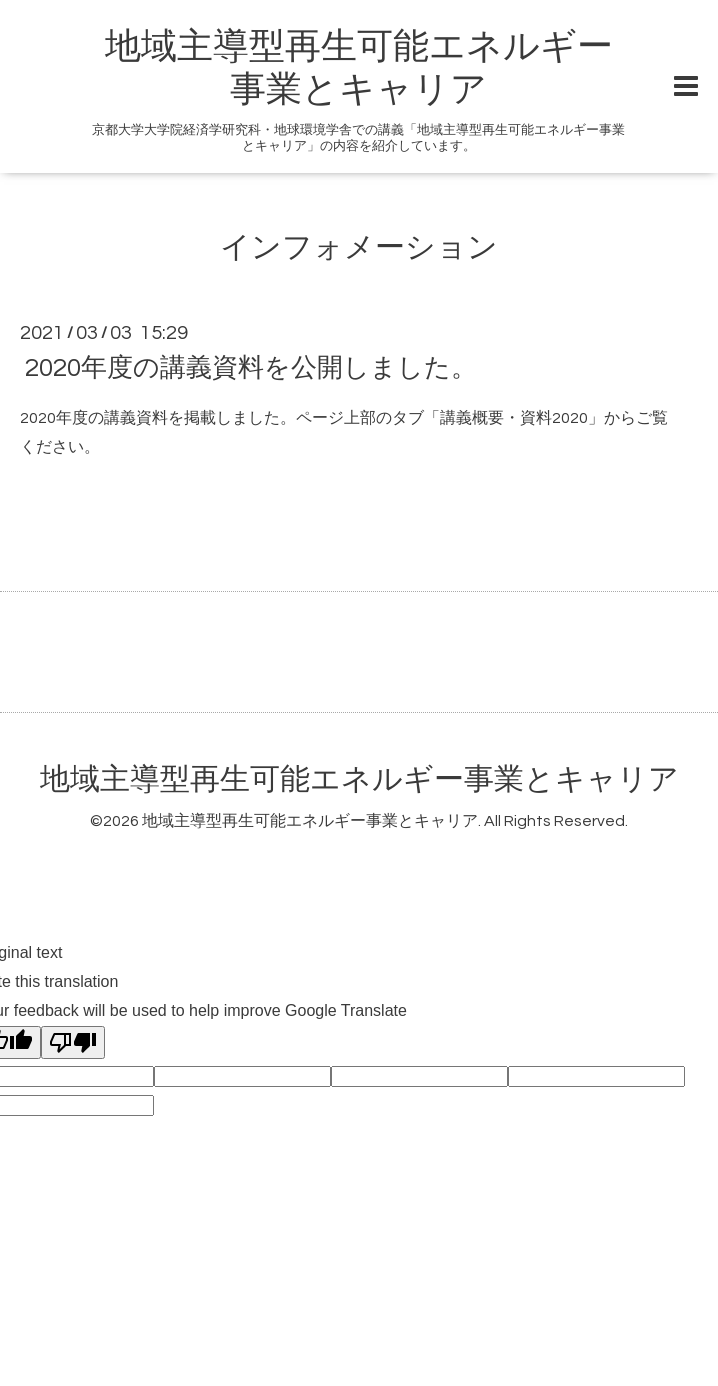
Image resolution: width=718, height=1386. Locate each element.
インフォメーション (359, 247)
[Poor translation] (73, 1042)
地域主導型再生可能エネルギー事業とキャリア (359, 779)
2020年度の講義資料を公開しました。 (251, 368)
